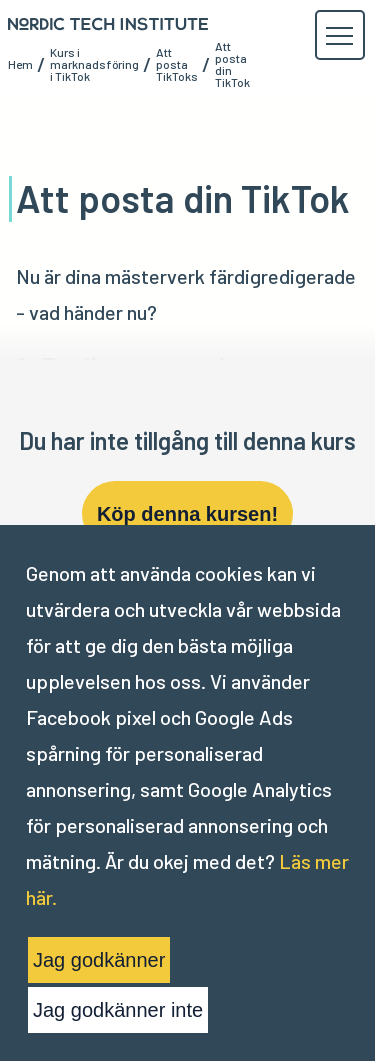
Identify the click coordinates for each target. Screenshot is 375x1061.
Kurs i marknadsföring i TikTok (94, 64)
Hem (20, 64)
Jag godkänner (99, 960)
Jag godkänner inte (118, 1010)
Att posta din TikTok (232, 64)
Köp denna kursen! (187, 514)
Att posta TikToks (177, 64)
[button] (339, 36)
